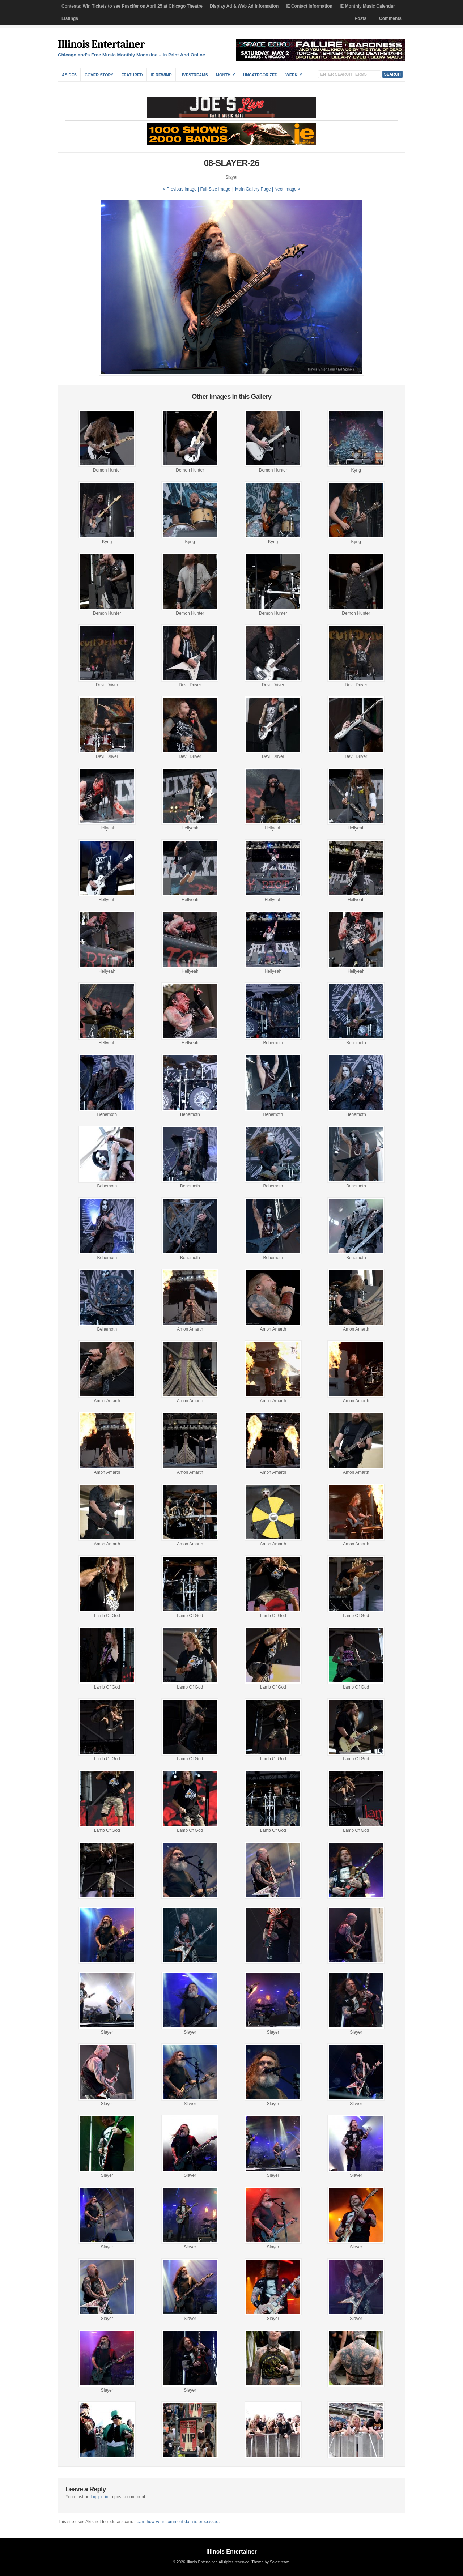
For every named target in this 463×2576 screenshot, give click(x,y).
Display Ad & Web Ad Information (244, 6)
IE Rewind (161, 75)
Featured (132, 75)
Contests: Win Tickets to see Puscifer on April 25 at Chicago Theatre (132, 6)
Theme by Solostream (270, 2562)
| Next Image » (286, 189)
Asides (69, 75)
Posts (360, 18)
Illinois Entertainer (101, 44)
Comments (390, 18)
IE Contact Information (309, 6)
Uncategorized (260, 75)
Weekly (293, 75)
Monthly (225, 75)
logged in (100, 2496)
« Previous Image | (181, 189)
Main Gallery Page (253, 189)
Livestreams (194, 75)
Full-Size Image (215, 189)
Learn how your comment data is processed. (177, 2521)
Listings (69, 18)
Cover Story (99, 75)
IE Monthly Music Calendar (367, 6)
